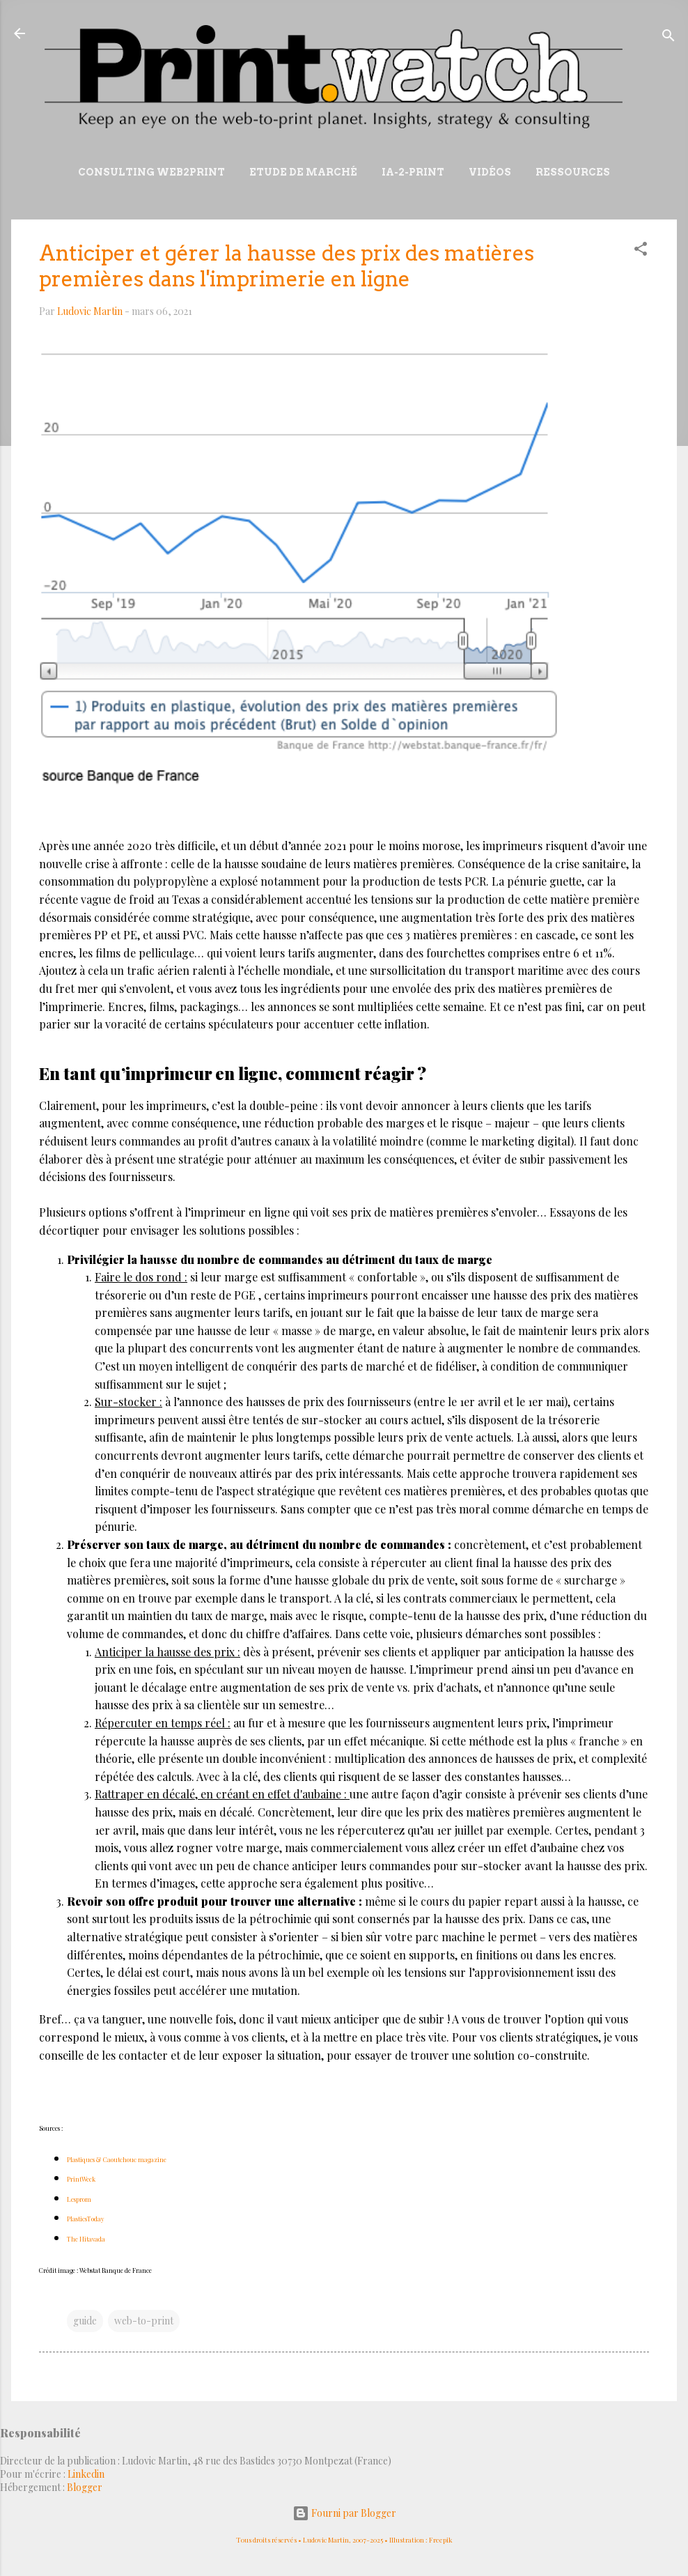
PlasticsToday (85, 2218)
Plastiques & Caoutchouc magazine (116, 2159)
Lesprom (79, 2199)
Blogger (84, 2487)
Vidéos (490, 172)
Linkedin (86, 2474)
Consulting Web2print (151, 172)
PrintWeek (81, 2179)
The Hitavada (86, 2239)
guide (85, 2320)
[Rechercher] (668, 38)
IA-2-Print (413, 172)
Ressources (572, 172)
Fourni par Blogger (344, 2513)
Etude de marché (303, 172)
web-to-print (143, 2320)
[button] (640, 251)
